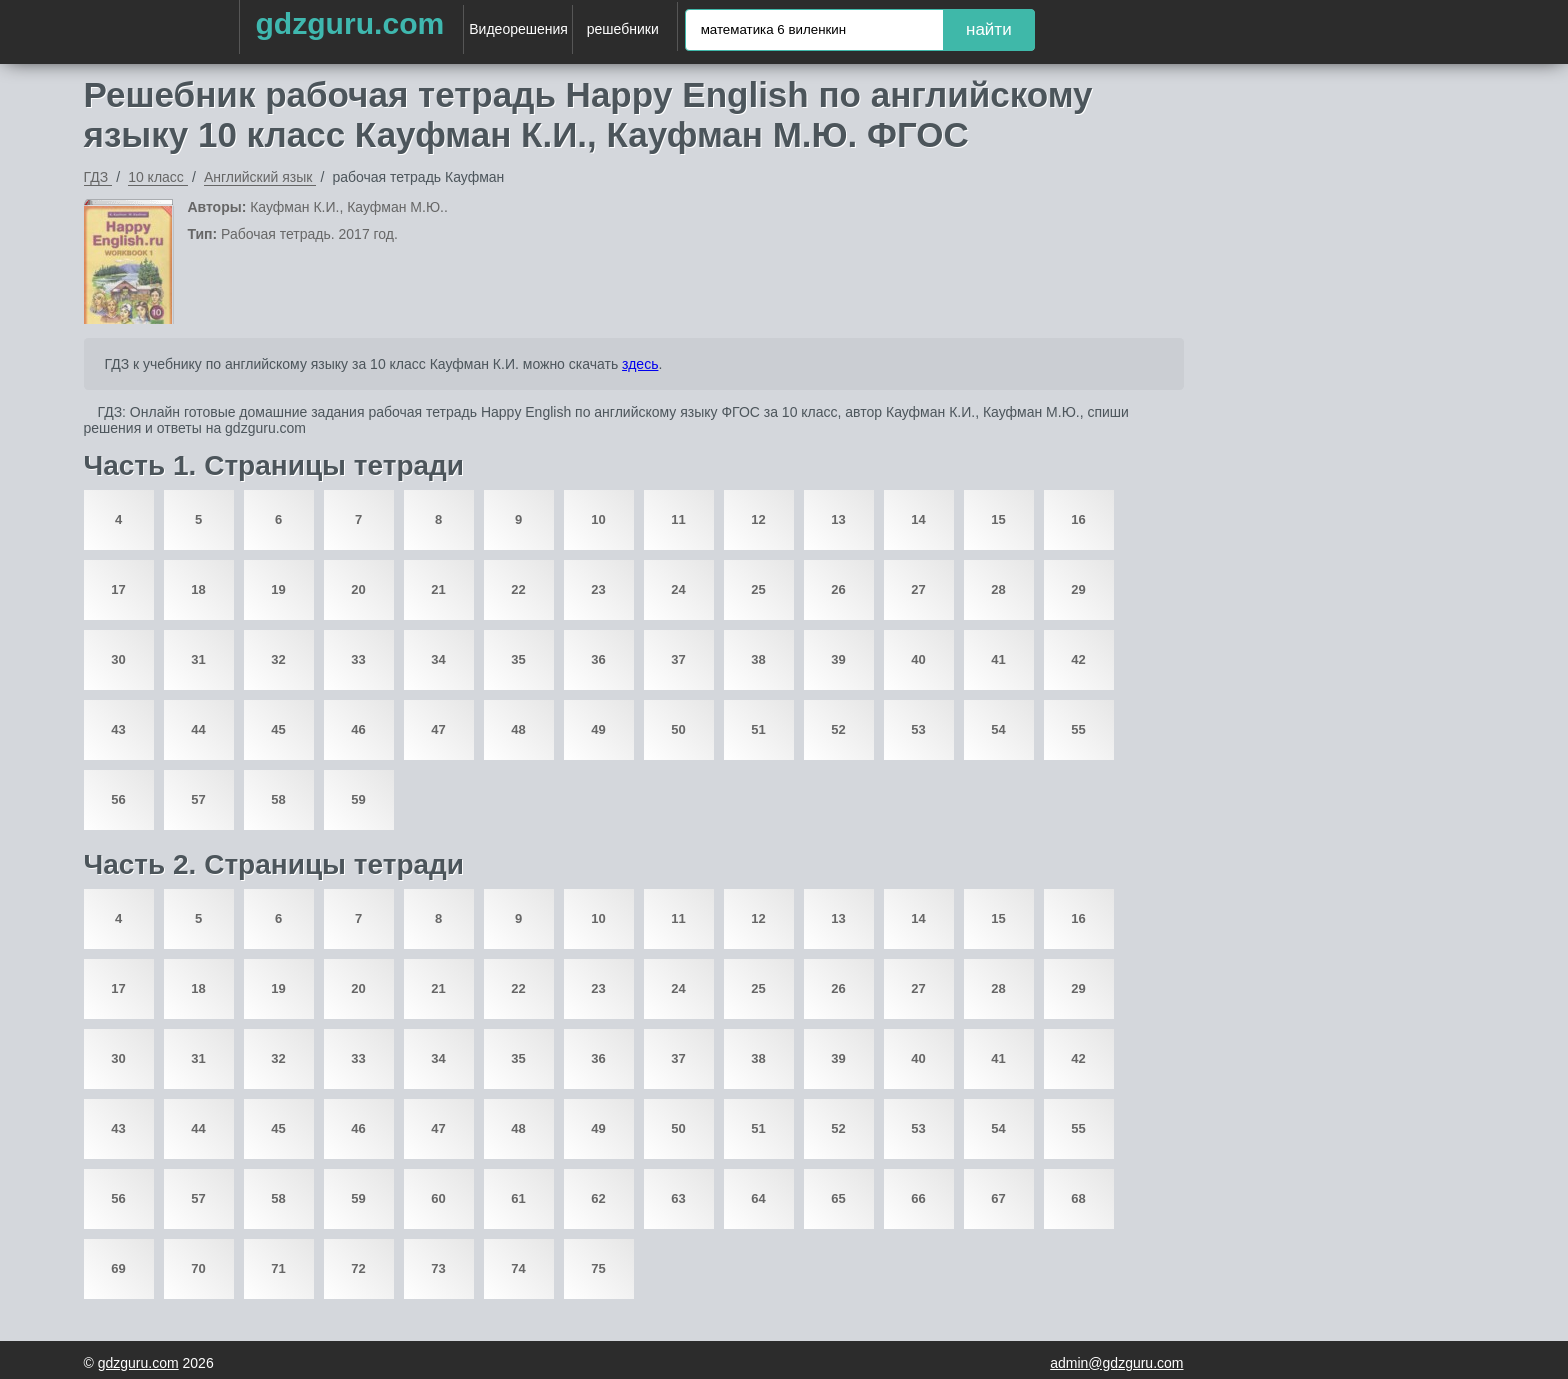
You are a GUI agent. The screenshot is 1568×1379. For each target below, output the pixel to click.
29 (1078, 589)
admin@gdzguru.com (1116, 1363)
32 (278, 659)
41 (998, 659)
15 (998, 519)
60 (438, 1198)
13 (838, 519)
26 (838, 589)
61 (518, 1198)
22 (518, 589)
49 (598, 729)
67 (998, 1198)
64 (758, 1198)
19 (278, 589)
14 (918, 519)
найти (989, 29)
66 (918, 1198)
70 (198, 1268)
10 (598, 519)
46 (358, 729)
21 (438, 589)
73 (438, 1268)
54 (998, 729)
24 (678, 589)
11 (678, 519)
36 (598, 659)
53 (918, 729)
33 (358, 659)
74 (518, 1268)
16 (1078, 519)
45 (278, 729)
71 (278, 1268)
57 (198, 799)
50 (678, 729)
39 (838, 659)
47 (438, 729)
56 (118, 799)
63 (678, 1198)
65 (838, 1198)
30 (118, 659)
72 (358, 1268)
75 (598, 1268)
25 (758, 589)
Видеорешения (518, 29)
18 (198, 589)
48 (518, 729)
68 (1078, 1198)
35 (518, 659)
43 (118, 729)
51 (758, 729)
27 (918, 589)
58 (278, 799)
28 (998, 589)
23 (598, 589)
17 (118, 589)
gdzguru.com (349, 23)
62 (598, 1198)
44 (198, 729)
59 (358, 799)
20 (358, 589)
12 (758, 519)
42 (1078, 659)
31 (198, 659)
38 (758, 659)
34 (438, 659)
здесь (640, 364)
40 (918, 659)
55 (1078, 729)
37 (678, 659)
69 (118, 1268)
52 (838, 729)
